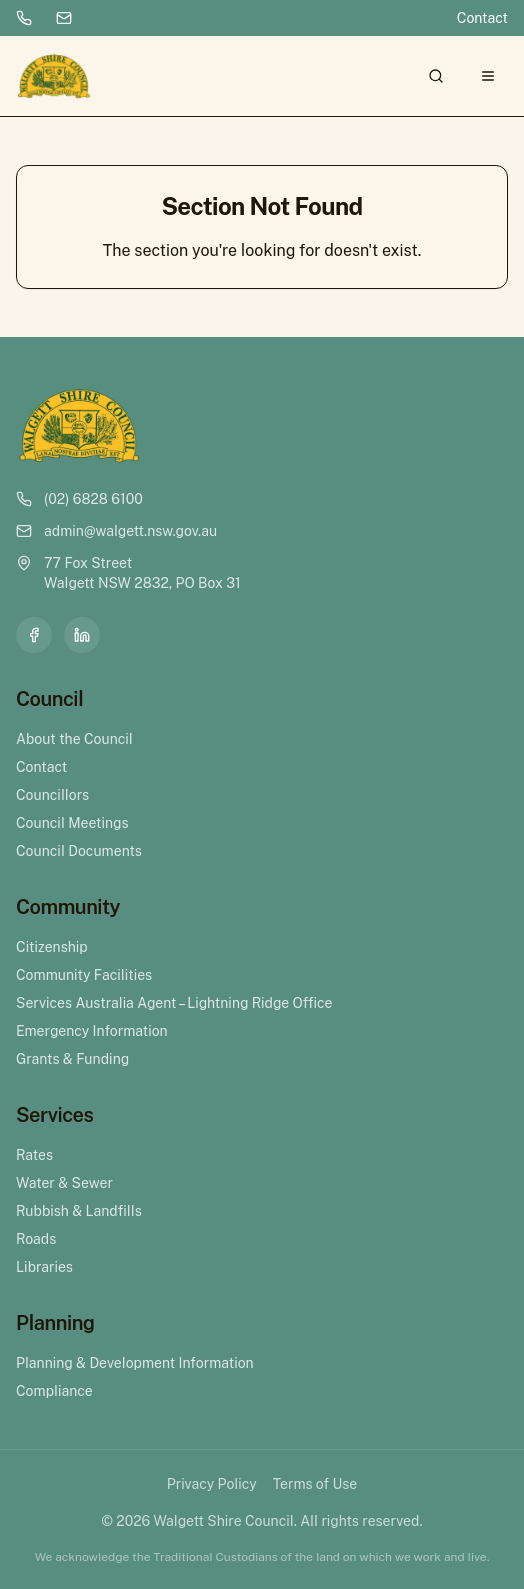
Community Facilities (84, 975)
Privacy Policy (212, 1484)
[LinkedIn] (82, 635)
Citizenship (52, 947)
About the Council (74, 739)
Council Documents (79, 851)
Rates (34, 1155)
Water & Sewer (64, 1183)
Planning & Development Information (135, 1363)
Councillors (52, 795)
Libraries (44, 1267)
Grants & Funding (72, 1059)
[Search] (436, 76)
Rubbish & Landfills (79, 1211)
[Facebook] (34, 635)
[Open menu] (488, 76)
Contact (482, 18)
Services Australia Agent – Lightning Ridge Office (174, 1003)
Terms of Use (315, 1484)
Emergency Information (92, 1031)
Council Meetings (72, 823)
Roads (36, 1239)
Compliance (54, 1391)
